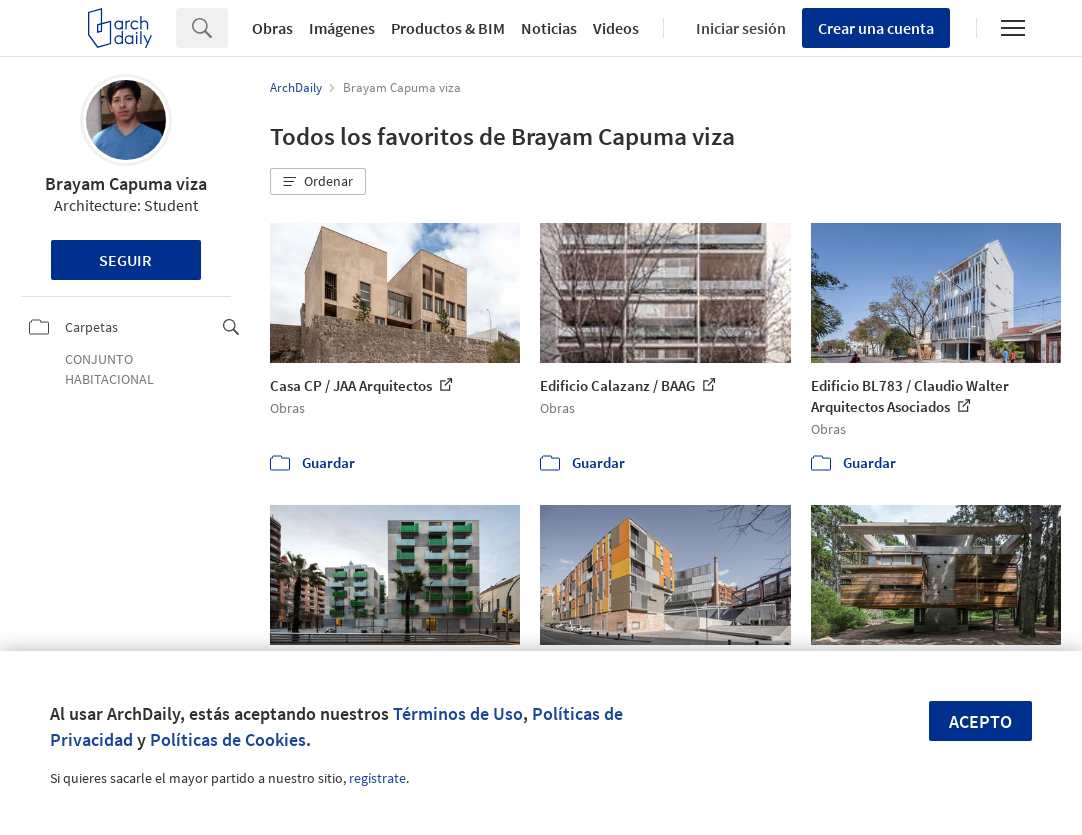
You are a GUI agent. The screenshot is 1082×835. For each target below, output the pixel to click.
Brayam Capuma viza (126, 183)
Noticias (549, 28)
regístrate (377, 778)
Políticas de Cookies (228, 739)
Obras (272, 28)
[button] (318, 182)
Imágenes (342, 28)
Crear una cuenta (876, 28)
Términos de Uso (458, 713)
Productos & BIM (448, 28)
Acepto (980, 721)
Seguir (125, 260)
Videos (616, 28)
